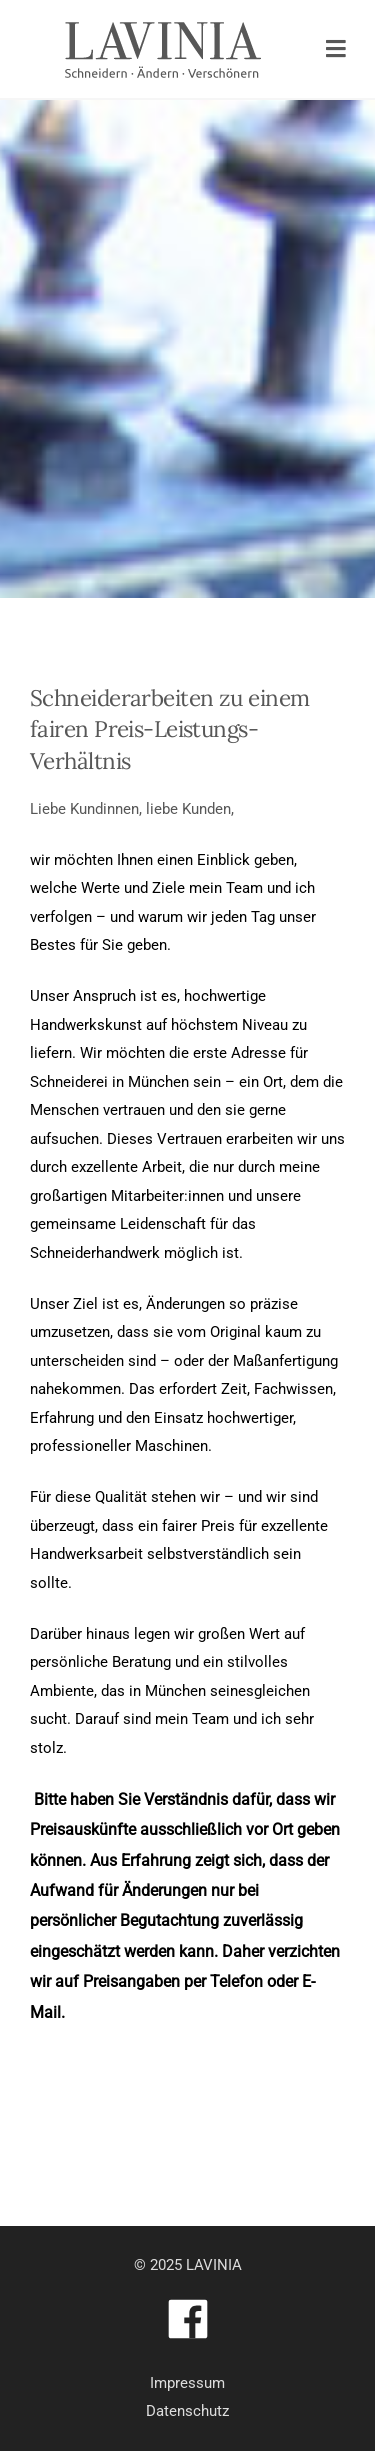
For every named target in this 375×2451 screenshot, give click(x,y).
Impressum (187, 2383)
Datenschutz (187, 2411)
